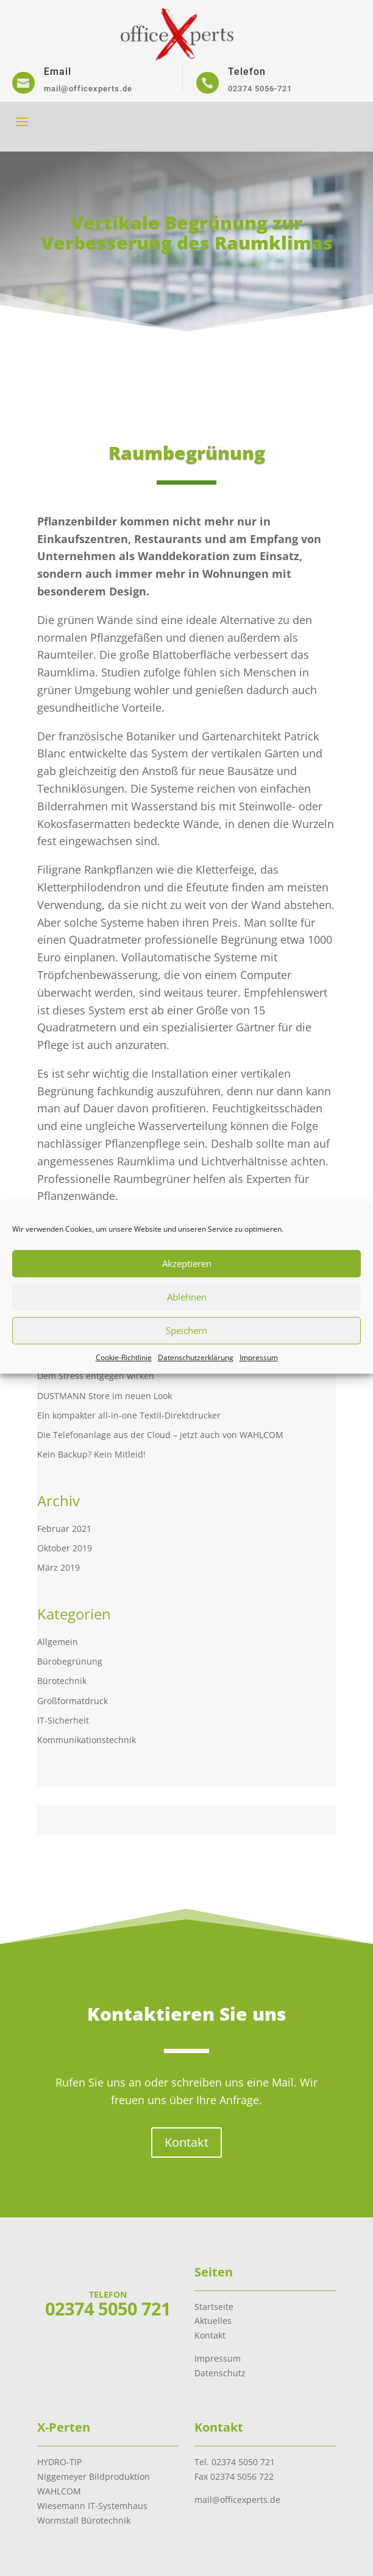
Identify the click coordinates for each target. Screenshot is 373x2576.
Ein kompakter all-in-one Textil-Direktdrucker (129, 1415)
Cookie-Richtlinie (124, 1357)
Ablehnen (187, 1297)
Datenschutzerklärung (195, 1357)
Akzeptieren (186, 1263)
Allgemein (57, 1642)
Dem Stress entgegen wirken (95, 1375)
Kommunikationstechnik (86, 1740)
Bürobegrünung (69, 1661)
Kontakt (186, 2120)
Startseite (213, 2306)
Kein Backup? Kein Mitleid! (91, 1454)
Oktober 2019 (64, 1548)
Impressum (259, 1357)
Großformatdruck (72, 1701)
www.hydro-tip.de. (132, 1846)
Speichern (186, 1330)
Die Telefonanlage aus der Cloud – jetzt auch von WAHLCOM (160, 1435)
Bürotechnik (62, 1680)
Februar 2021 (64, 1528)
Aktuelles (213, 2320)
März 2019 (58, 1567)
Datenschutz (220, 2373)
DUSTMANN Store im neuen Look (104, 1396)
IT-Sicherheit (63, 1720)
